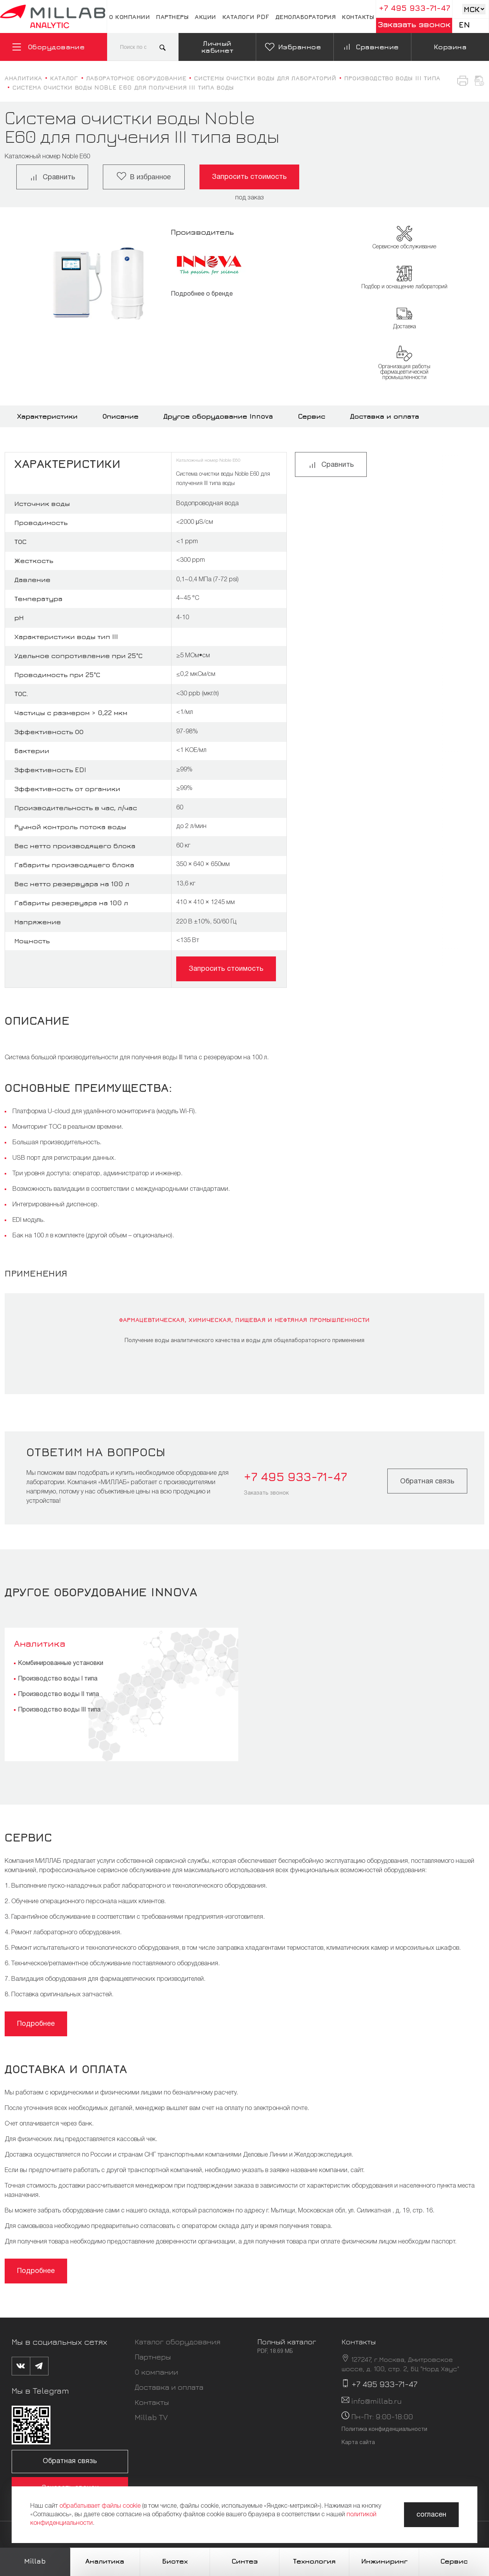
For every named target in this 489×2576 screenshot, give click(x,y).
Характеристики (47, 416)
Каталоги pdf (245, 16)
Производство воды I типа (57, 1679)
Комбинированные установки (60, 1663)
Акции (205, 16)
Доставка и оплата (384, 416)
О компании (129, 16)
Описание (120, 416)
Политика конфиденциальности (384, 2429)
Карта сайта (358, 2442)
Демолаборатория (306, 16)
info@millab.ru (376, 2400)
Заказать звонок (414, 24)
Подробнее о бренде (202, 294)
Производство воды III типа (59, 1710)
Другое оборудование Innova (218, 416)
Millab (35, 2561)
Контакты (358, 16)
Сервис (311, 416)
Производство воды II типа (58, 1694)
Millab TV (151, 2417)
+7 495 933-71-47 (414, 8)
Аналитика (39, 1643)
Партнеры (172, 16)
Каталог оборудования (177, 2341)
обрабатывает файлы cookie (99, 2506)
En (464, 24)
